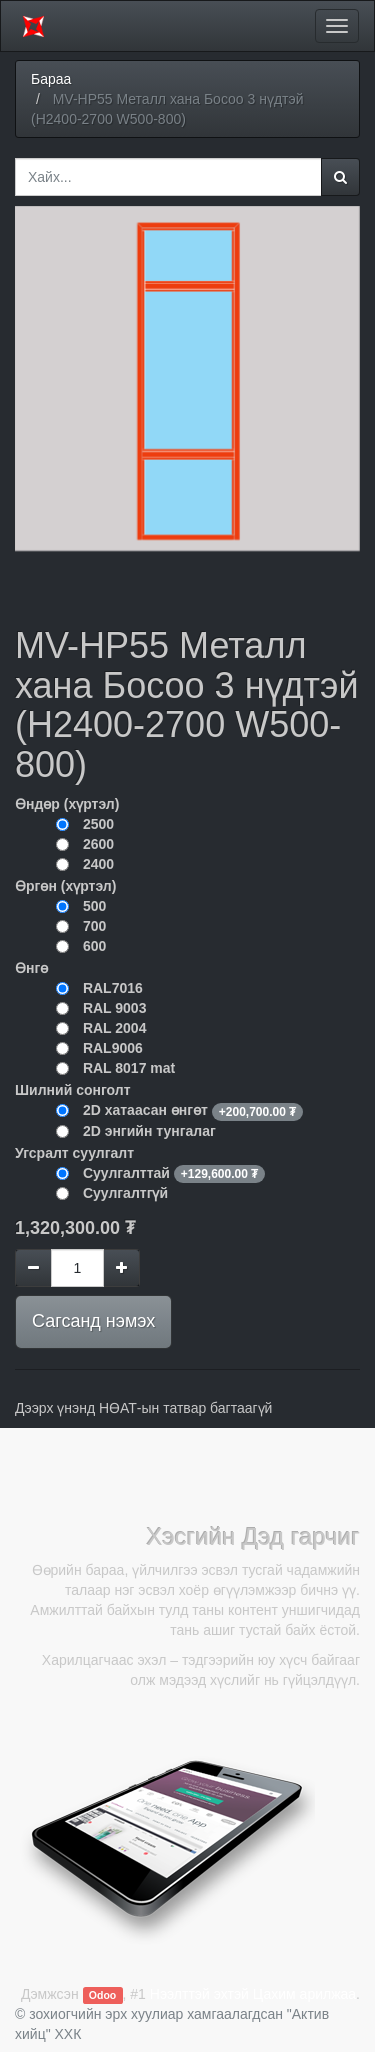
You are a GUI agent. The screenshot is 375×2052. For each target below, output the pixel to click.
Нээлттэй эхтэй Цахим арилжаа (253, 1994)
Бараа (51, 79)
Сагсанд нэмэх (93, 1321)
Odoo (102, 1995)
